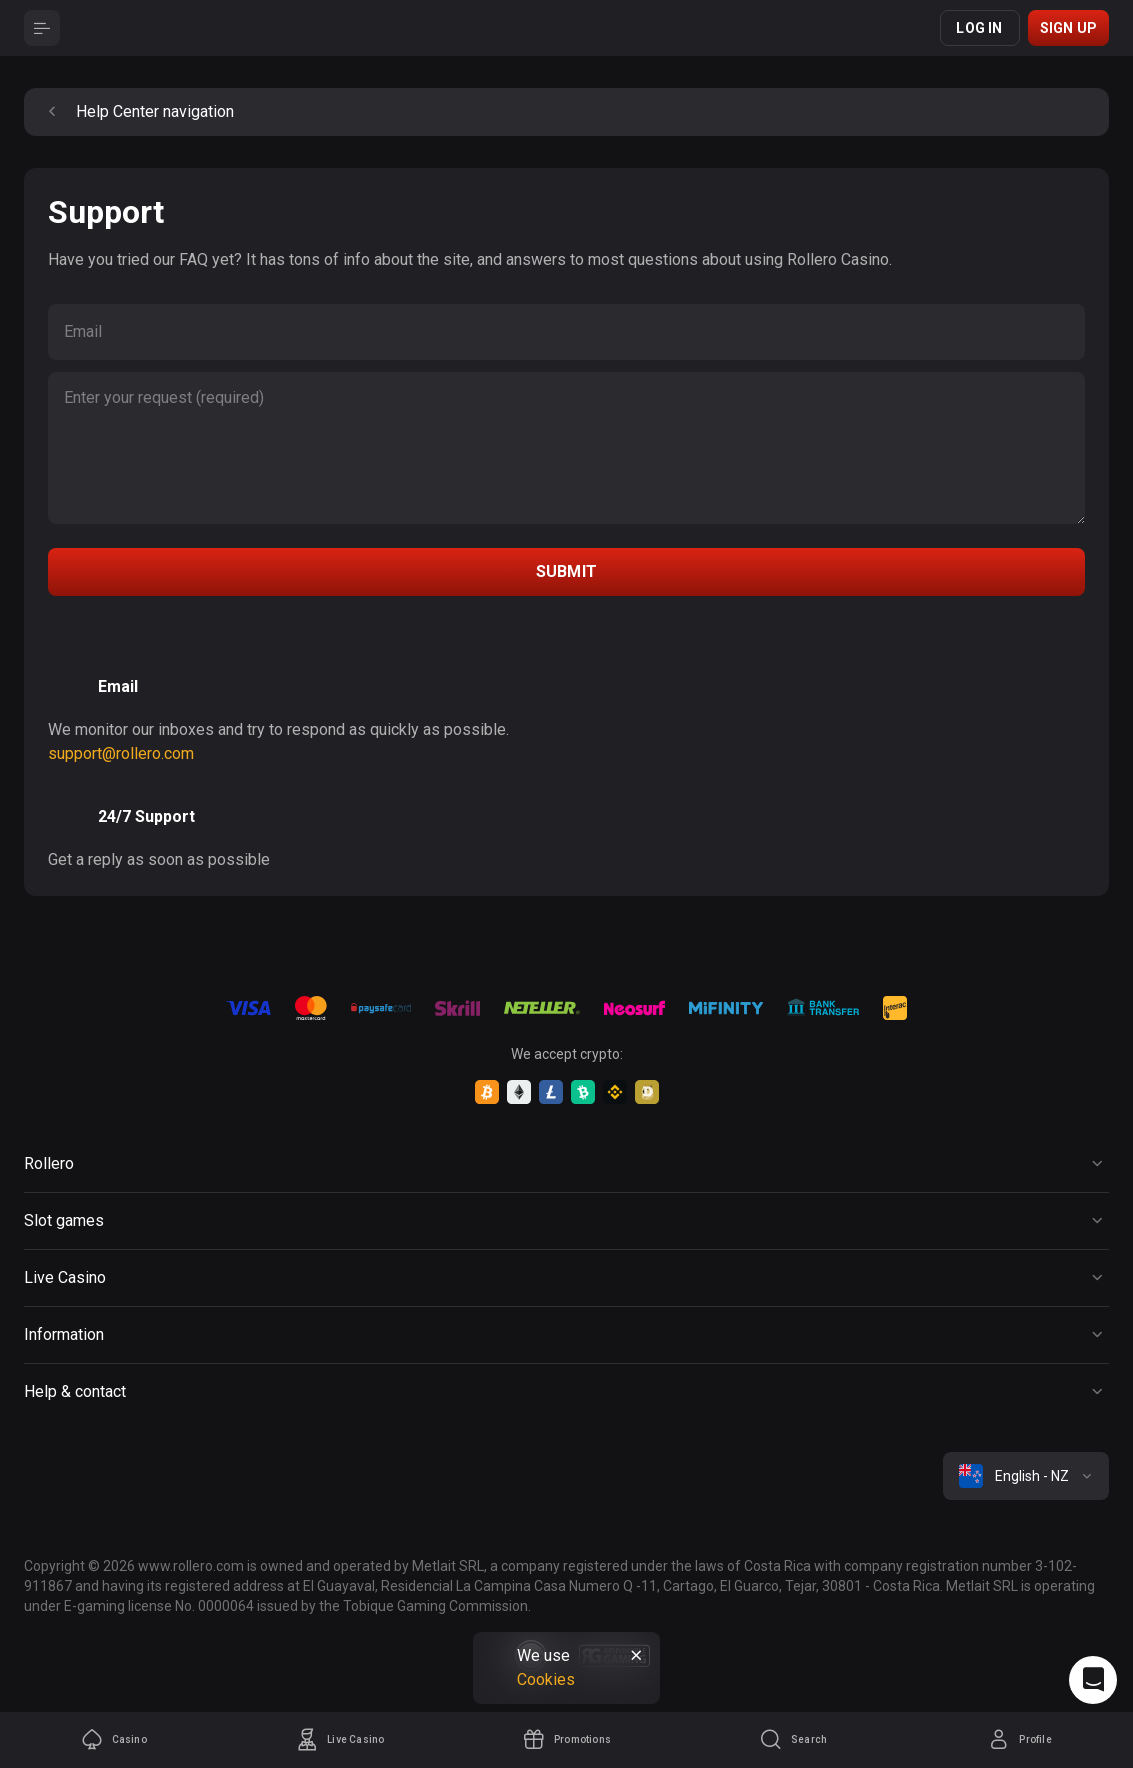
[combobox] (1026, 1476)
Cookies (546, 1679)
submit (566, 571)
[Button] (42, 28)
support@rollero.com (121, 753)
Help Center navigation (137, 112)
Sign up (1068, 28)
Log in (979, 28)
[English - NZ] (1026, 1476)
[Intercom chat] (1093, 1680)
